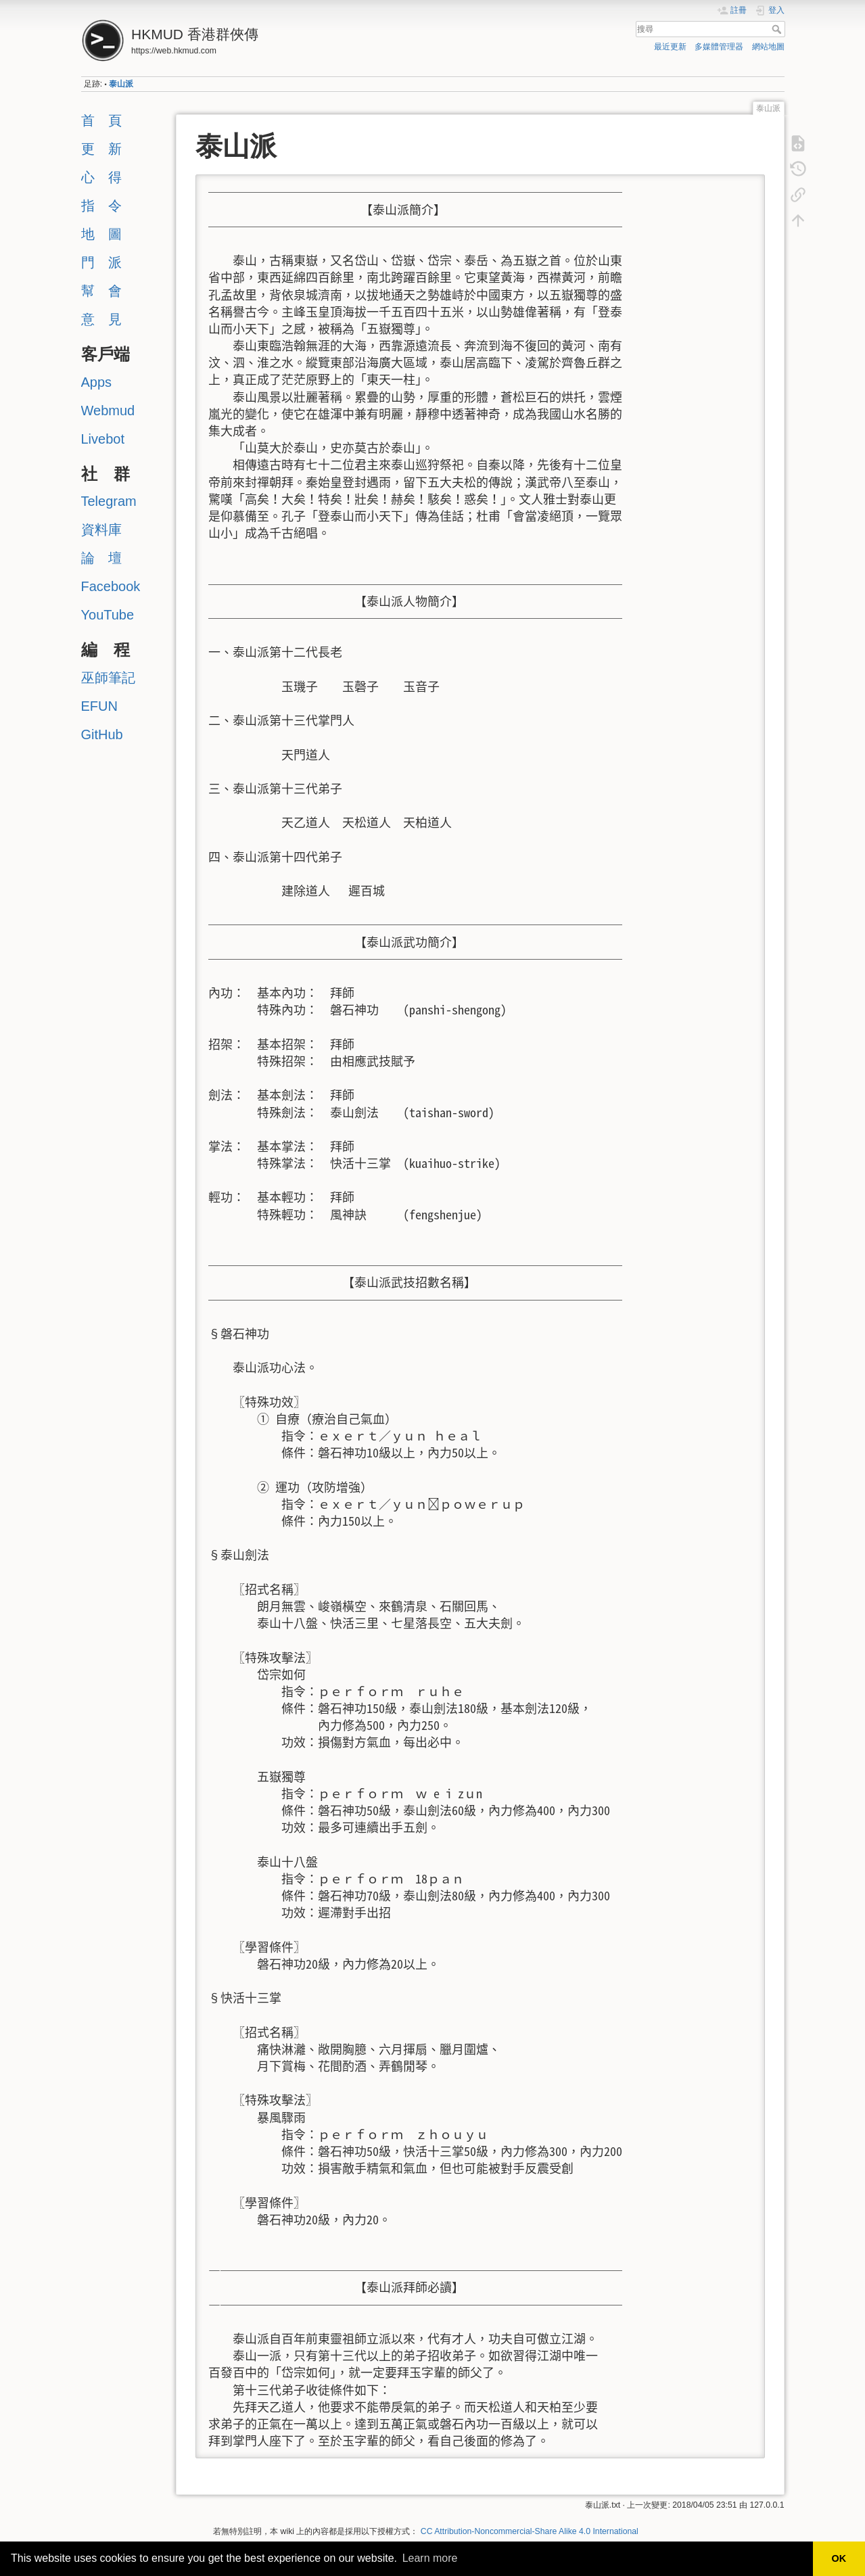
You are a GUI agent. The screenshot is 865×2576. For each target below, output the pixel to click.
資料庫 (101, 529)
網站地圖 (768, 46)
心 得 (101, 177)
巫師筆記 (108, 677)
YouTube (108, 614)
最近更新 (670, 46)
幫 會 (101, 290)
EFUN (99, 706)
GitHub (102, 734)
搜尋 (778, 29)
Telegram (109, 501)
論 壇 (101, 558)
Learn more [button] (430, 2558)
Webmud (108, 410)
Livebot (103, 438)
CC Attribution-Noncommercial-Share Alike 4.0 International (529, 2531)
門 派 (101, 262)
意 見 (101, 319)
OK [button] (839, 2558)
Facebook (111, 586)
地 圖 (101, 234)
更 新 (101, 148)
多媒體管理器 (719, 46)
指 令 (101, 205)
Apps (96, 382)
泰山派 (121, 84)
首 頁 (101, 120)
